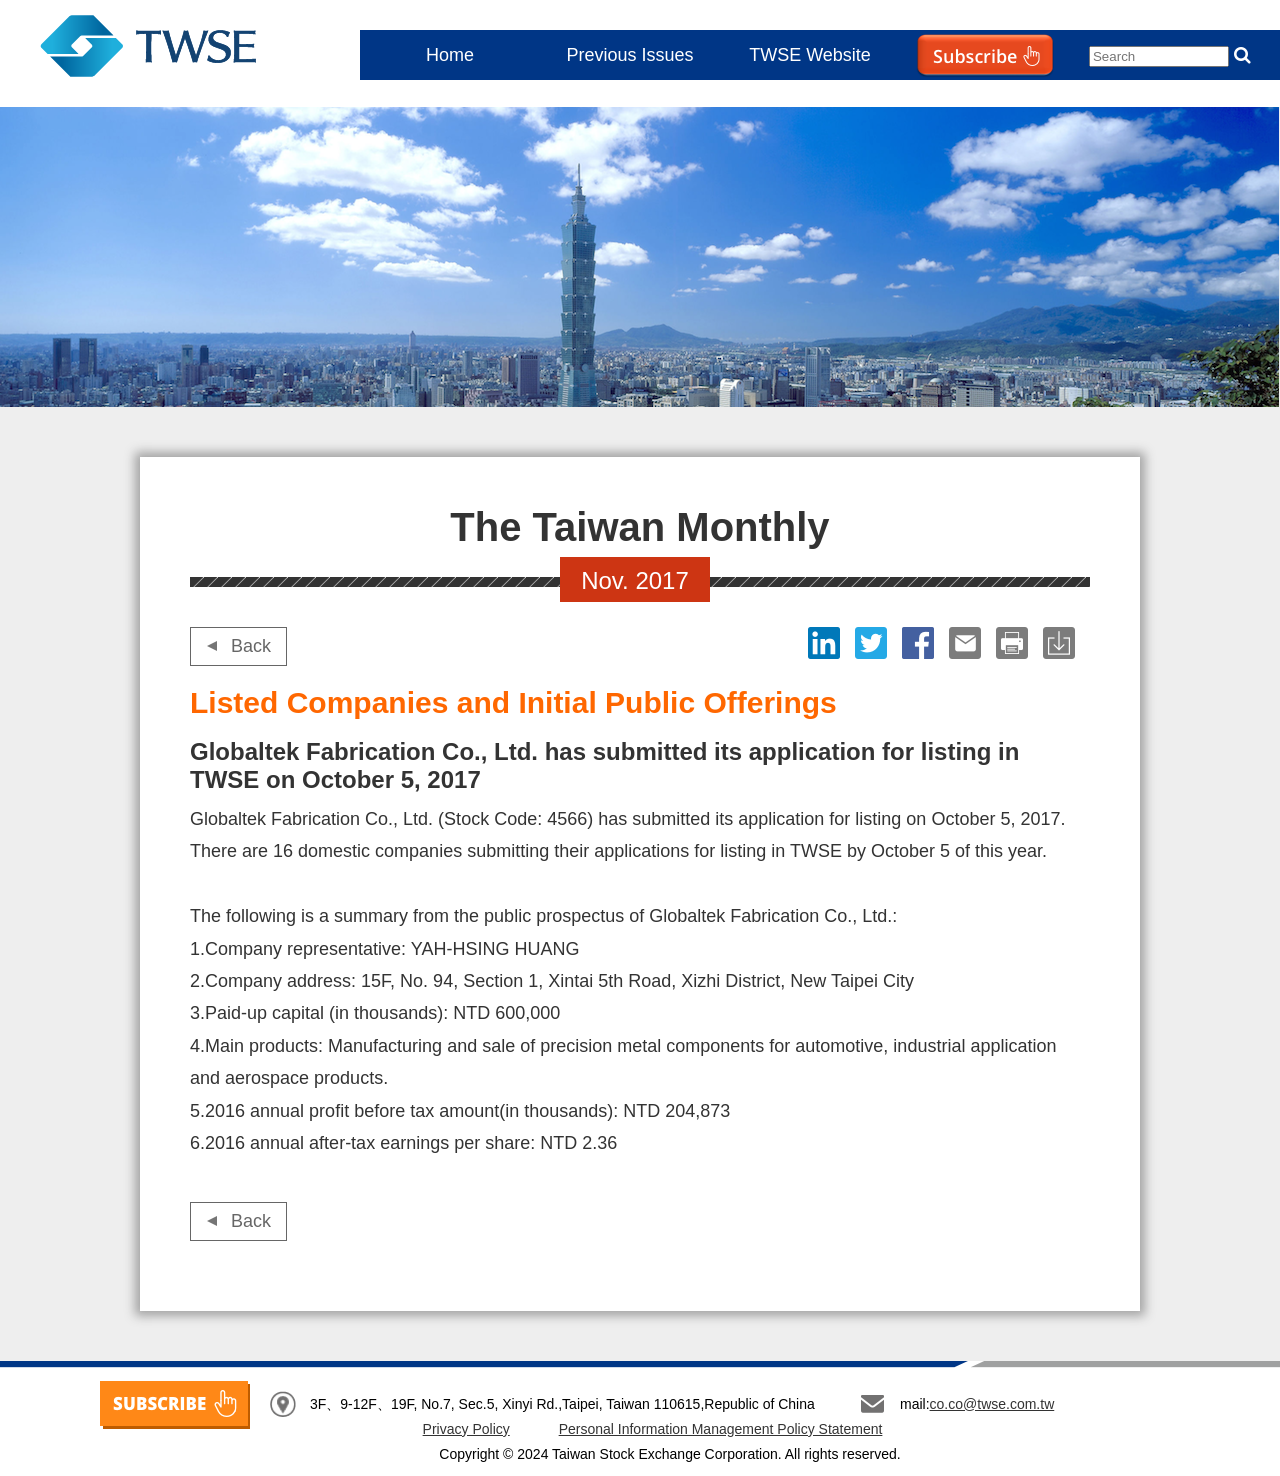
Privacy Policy (466, 1429)
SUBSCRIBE (175, 1405)
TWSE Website (810, 55)
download (1061, 643)
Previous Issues (629, 55)
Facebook (920, 643)
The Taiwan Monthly (168, 50)
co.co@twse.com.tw (992, 1404)
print (1014, 643)
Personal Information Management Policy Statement (721, 1429)
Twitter (873, 643)
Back (251, 646)
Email (967, 643)
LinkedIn (826, 643)
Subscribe (944, 95)
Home (450, 55)
